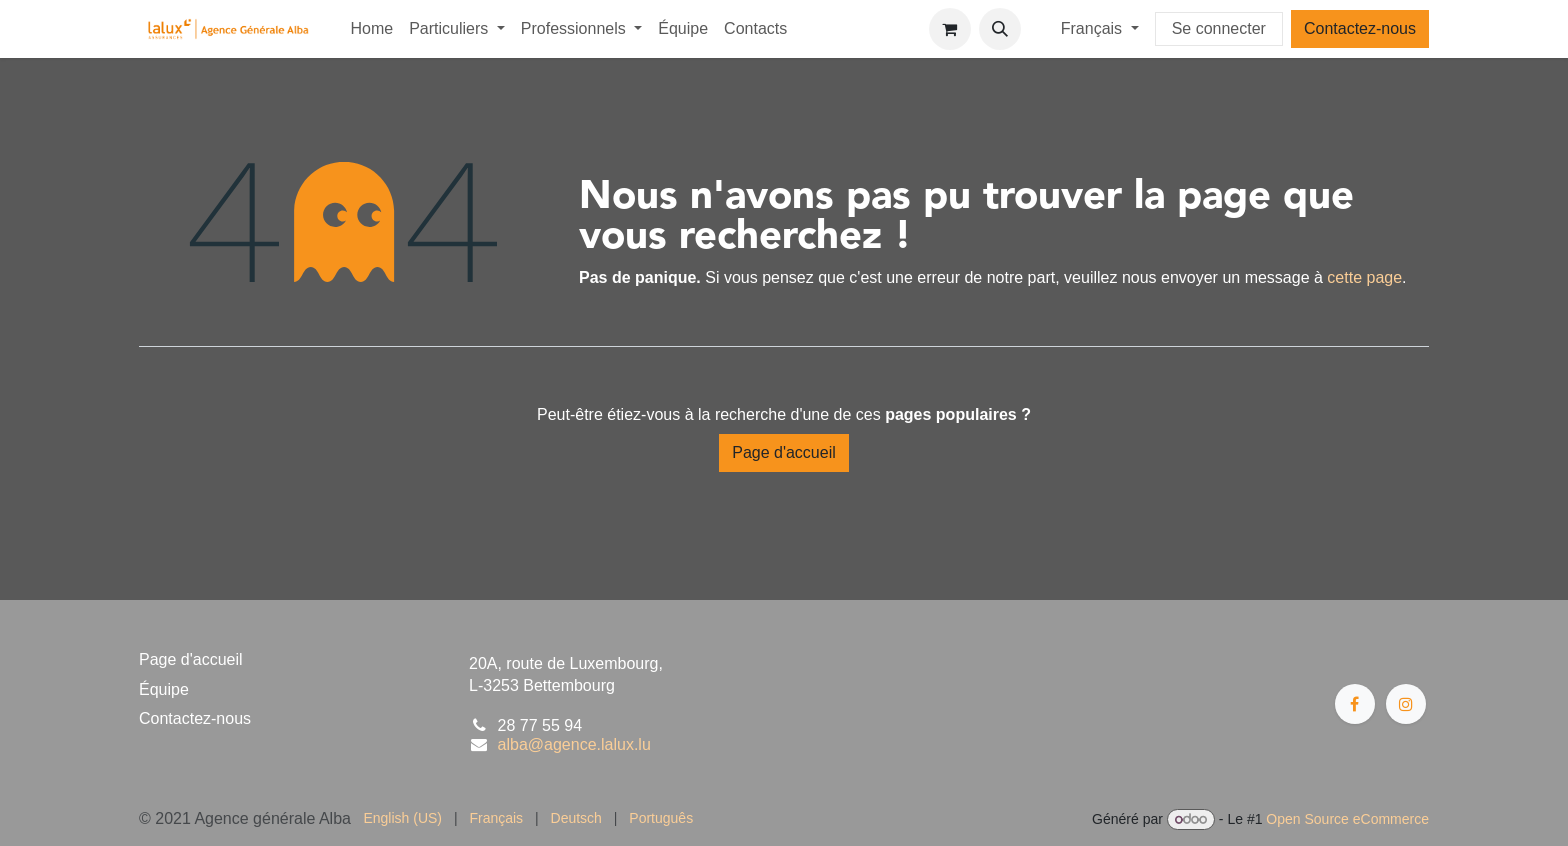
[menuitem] (371, 28)
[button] (1000, 29)
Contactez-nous (1360, 28)
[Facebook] (1355, 704)
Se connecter (1219, 28)
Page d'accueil (784, 452)
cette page (1364, 277)
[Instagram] (1406, 704)
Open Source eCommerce (1347, 819)
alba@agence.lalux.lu (574, 744)
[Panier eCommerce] (950, 29)
